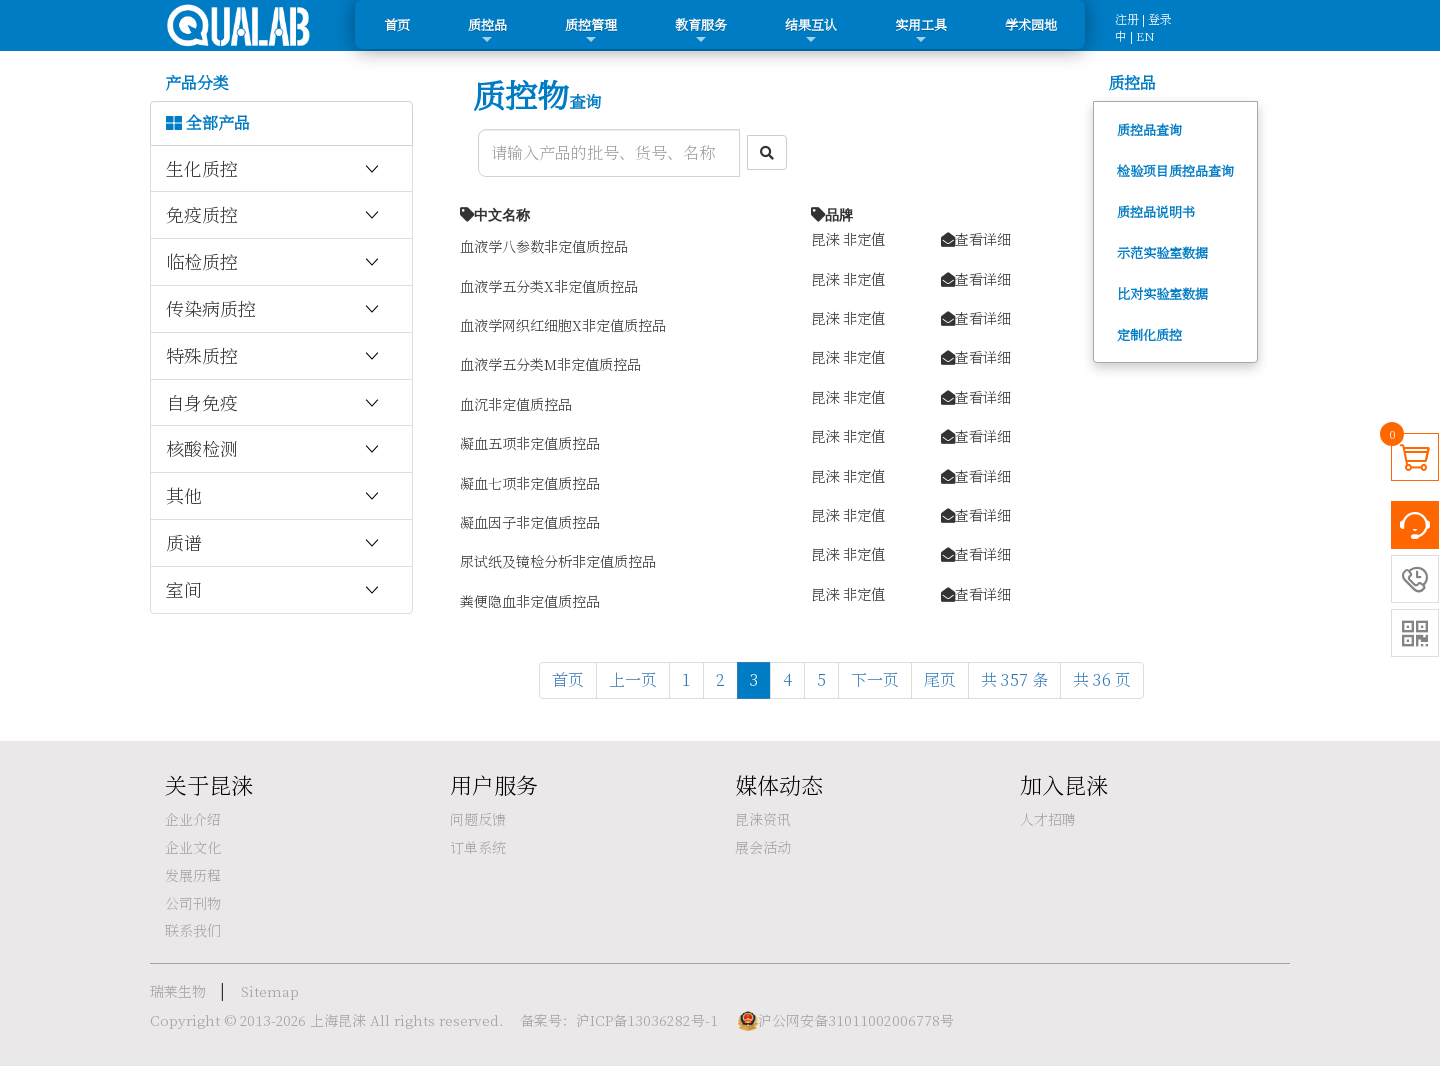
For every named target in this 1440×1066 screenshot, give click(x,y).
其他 (274, 496)
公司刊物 (193, 903)
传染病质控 (274, 309)
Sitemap (270, 991)
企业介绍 (193, 819)
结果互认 (811, 31)
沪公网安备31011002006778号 (856, 1020)
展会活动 (763, 847)
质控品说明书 (1156, 211)
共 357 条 (1014, 679)
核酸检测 (274, 449)
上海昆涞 (338, 1020)
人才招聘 (1048, 819)
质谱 (274, 543)
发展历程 (193, 875)
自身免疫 (274, 403)
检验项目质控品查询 (1175, 170)
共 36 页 (1102, 679)
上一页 (633, 679)
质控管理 (591, 31)
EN (1145, 35)
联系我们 (193, 930)
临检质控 (274, 262)
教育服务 (701, 31)
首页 (397, 24)
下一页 (875, 679)
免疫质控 (274, 215)
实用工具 (921, 31)
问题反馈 (478, 819)
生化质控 (274, 169)
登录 (1160, 18)
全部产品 (208, 123)
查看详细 (976, 238)
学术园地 (1031, 24)
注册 (1127, 18)
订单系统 (478, 847)
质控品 (487, 31)
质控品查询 (1149, 129)
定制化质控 (1149, 334)
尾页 (940, 679)
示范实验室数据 (1162, 252)
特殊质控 (274, 356)
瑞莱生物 (178, 991)
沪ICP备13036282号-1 (647, 1020)
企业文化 (193, 847)
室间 (274, 590)
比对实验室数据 (1162, 293)
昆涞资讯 (763, 819)
